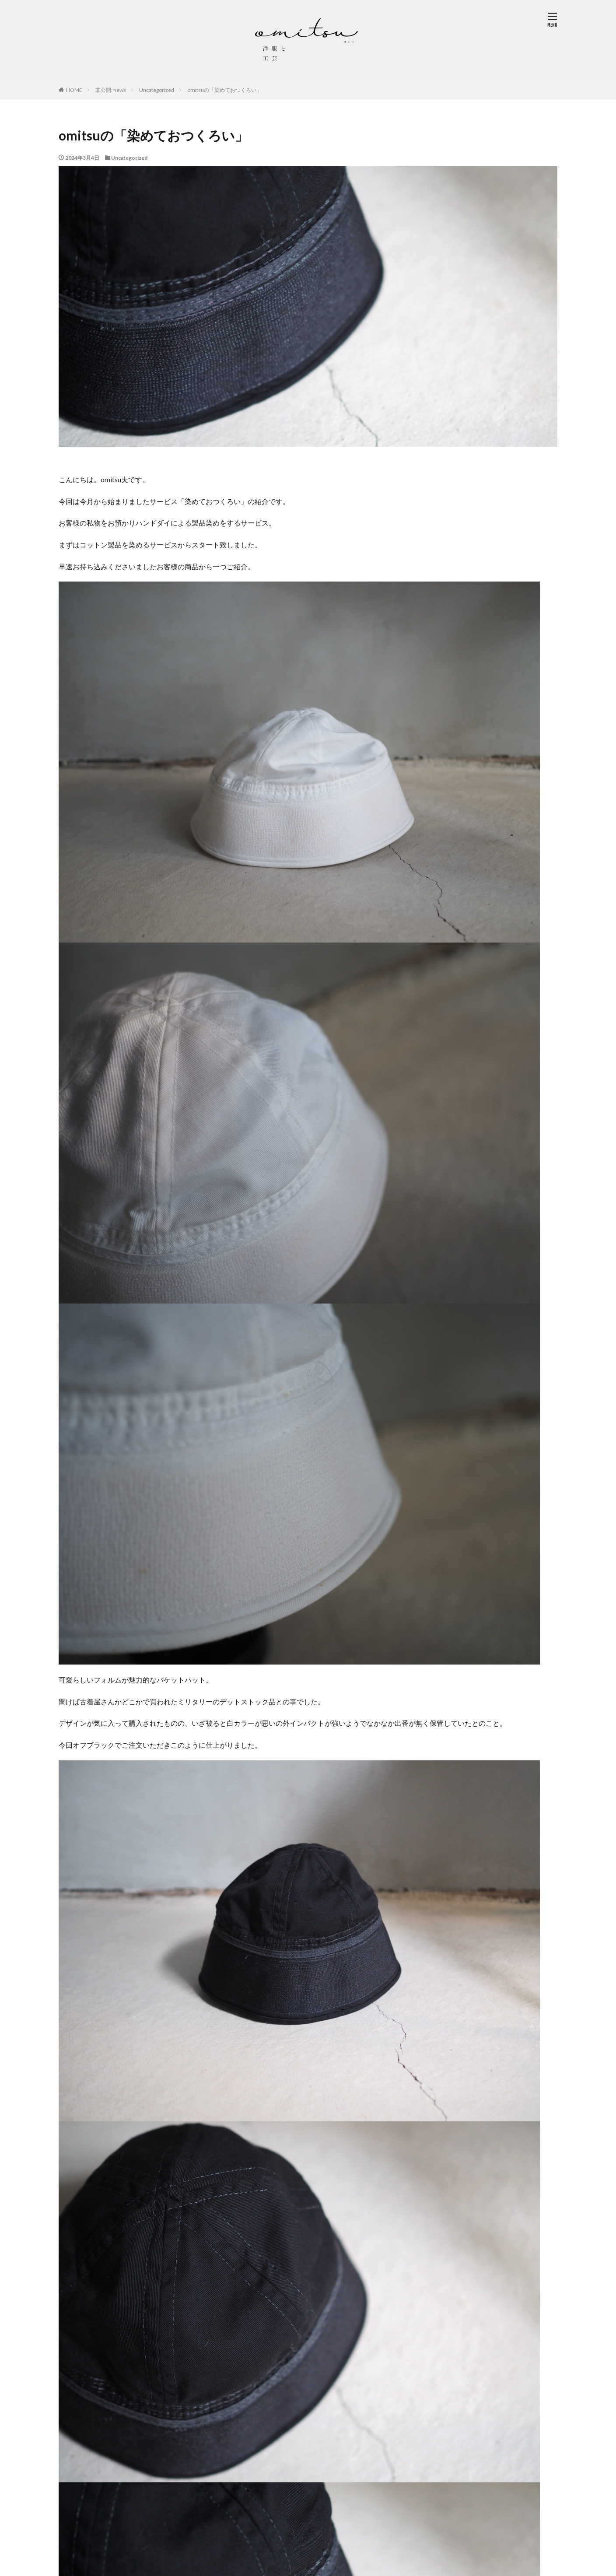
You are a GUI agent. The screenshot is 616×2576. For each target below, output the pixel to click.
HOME (74, 90)
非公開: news (110, 90)
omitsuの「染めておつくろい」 (224, 90)
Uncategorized (156, 90)
